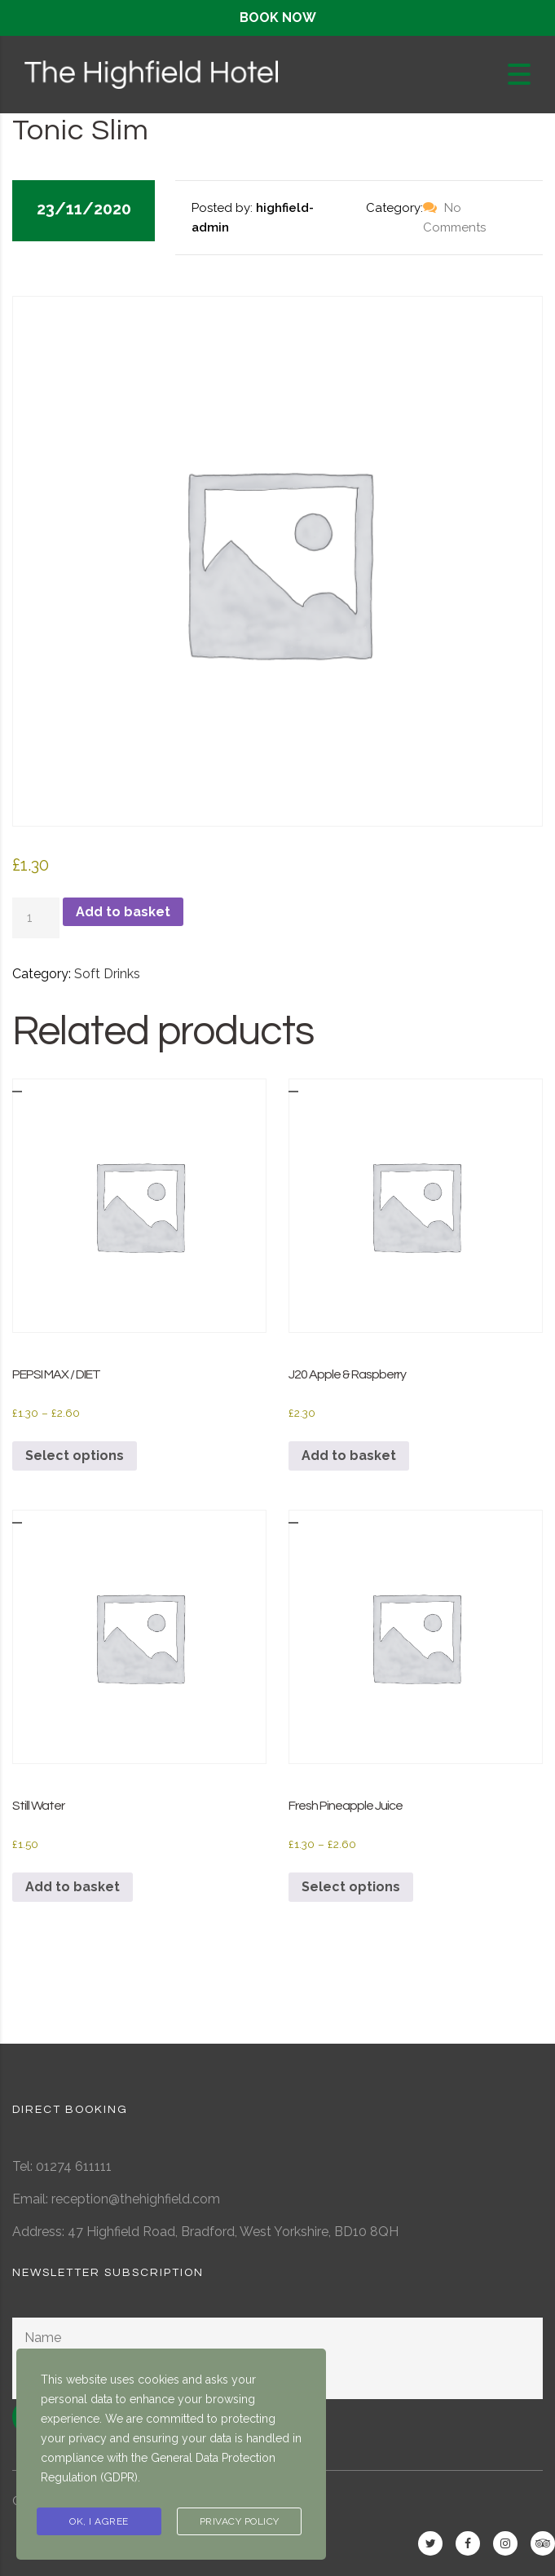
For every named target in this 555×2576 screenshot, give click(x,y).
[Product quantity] (35, 918)
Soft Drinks (107, 973)
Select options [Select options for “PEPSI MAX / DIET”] (74, 1455)
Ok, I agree (99, 2521)
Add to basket (123, 912)
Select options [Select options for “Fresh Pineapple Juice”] (351, 1887)
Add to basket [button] (349, 1455)
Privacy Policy (240, 2521)
